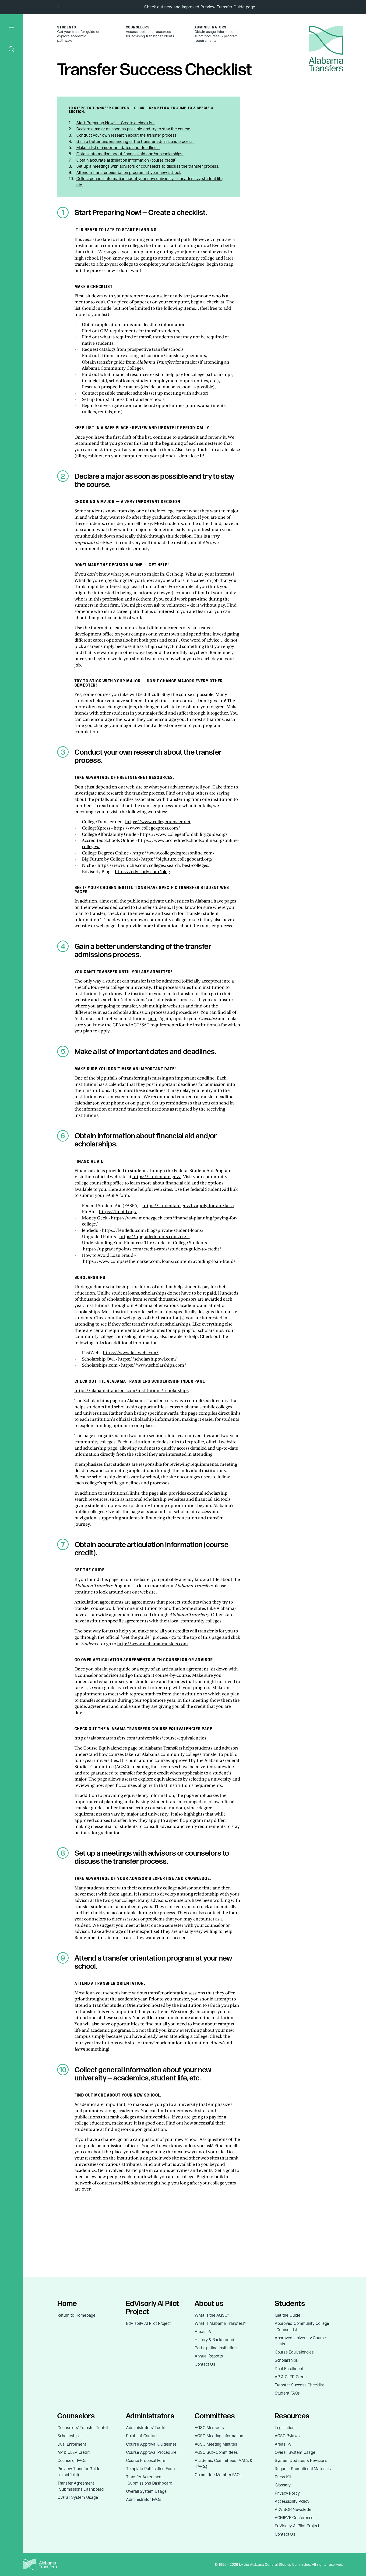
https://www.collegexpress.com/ (147, 828)
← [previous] (59, 6)
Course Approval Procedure (151, 2452)
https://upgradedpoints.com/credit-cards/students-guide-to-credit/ (152, 1249)
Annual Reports (209, 2356)
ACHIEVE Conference (294, 2517)
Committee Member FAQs (218, 2474)
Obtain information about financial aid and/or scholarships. (129, 154)
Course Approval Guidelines (151, 2444)
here (152, 1018)
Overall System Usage (77, 2497)
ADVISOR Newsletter (294, 2509)
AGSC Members (209, 2427)
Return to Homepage (76, 2315)
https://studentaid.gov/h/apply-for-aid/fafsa (188, 1205)
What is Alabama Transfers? (220, 2323)
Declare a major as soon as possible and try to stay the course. (133, 129)
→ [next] (341, 6)
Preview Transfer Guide (223, 7)
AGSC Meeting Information (219, 2436)
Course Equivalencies (294, 2352)
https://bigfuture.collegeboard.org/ (177, 859)
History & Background (214, 2339)
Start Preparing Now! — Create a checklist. (115, 123)
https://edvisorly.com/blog (142, 871)
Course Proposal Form (146, 2460)
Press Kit (283, 2477)
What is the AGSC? (212, 2315)
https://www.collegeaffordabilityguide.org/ (184, 834)
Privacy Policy (287, 2493)
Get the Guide (287, 2315)
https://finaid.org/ (118, 1211)
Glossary (283, 2485)
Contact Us (205, 2364)
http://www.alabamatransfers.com (152, 1643)
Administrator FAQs (143, 2499)
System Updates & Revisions (301, 2460)
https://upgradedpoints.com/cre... (154, 1236)
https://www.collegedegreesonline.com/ (173, 853)
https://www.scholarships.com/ (153, 1365)
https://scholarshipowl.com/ (147, 1359)
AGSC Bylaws (287, 2436)
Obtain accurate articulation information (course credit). (127, 160)
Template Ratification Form (150, 2468)
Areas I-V (203, 2331)
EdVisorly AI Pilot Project (148, 2323)
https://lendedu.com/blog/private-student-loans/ (153, 1230)
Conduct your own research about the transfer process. (127, 135)
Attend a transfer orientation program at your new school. (128, 172)
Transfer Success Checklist (299, 2385)
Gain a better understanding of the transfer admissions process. (135, 141)
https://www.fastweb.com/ (130, 1352)
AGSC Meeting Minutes (216, 2444)
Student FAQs (287, 2393)
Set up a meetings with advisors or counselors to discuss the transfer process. (147, 166)
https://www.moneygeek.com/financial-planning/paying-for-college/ (159, 1221)
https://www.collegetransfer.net (157, 821)
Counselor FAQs (71, 2460)
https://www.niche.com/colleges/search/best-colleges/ (154, 865)
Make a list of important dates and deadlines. (118, 147)
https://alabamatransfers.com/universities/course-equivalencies (140, 1738)
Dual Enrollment (289, 2368)
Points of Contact (142, 2436)
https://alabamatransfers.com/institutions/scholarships (131, 1390)
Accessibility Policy (292, 2501)
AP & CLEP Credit (291, 2377)
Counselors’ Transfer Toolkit (82, 2427)
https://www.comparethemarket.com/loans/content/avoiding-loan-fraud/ (159, 1261)
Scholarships (286, 2360)
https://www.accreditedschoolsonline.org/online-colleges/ (160, 843)
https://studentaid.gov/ (156, 1176)
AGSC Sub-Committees (216, 2452)
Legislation (285, 2427)
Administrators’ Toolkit (146, 2427)
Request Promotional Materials (303, 2468)
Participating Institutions (217, 2348)
